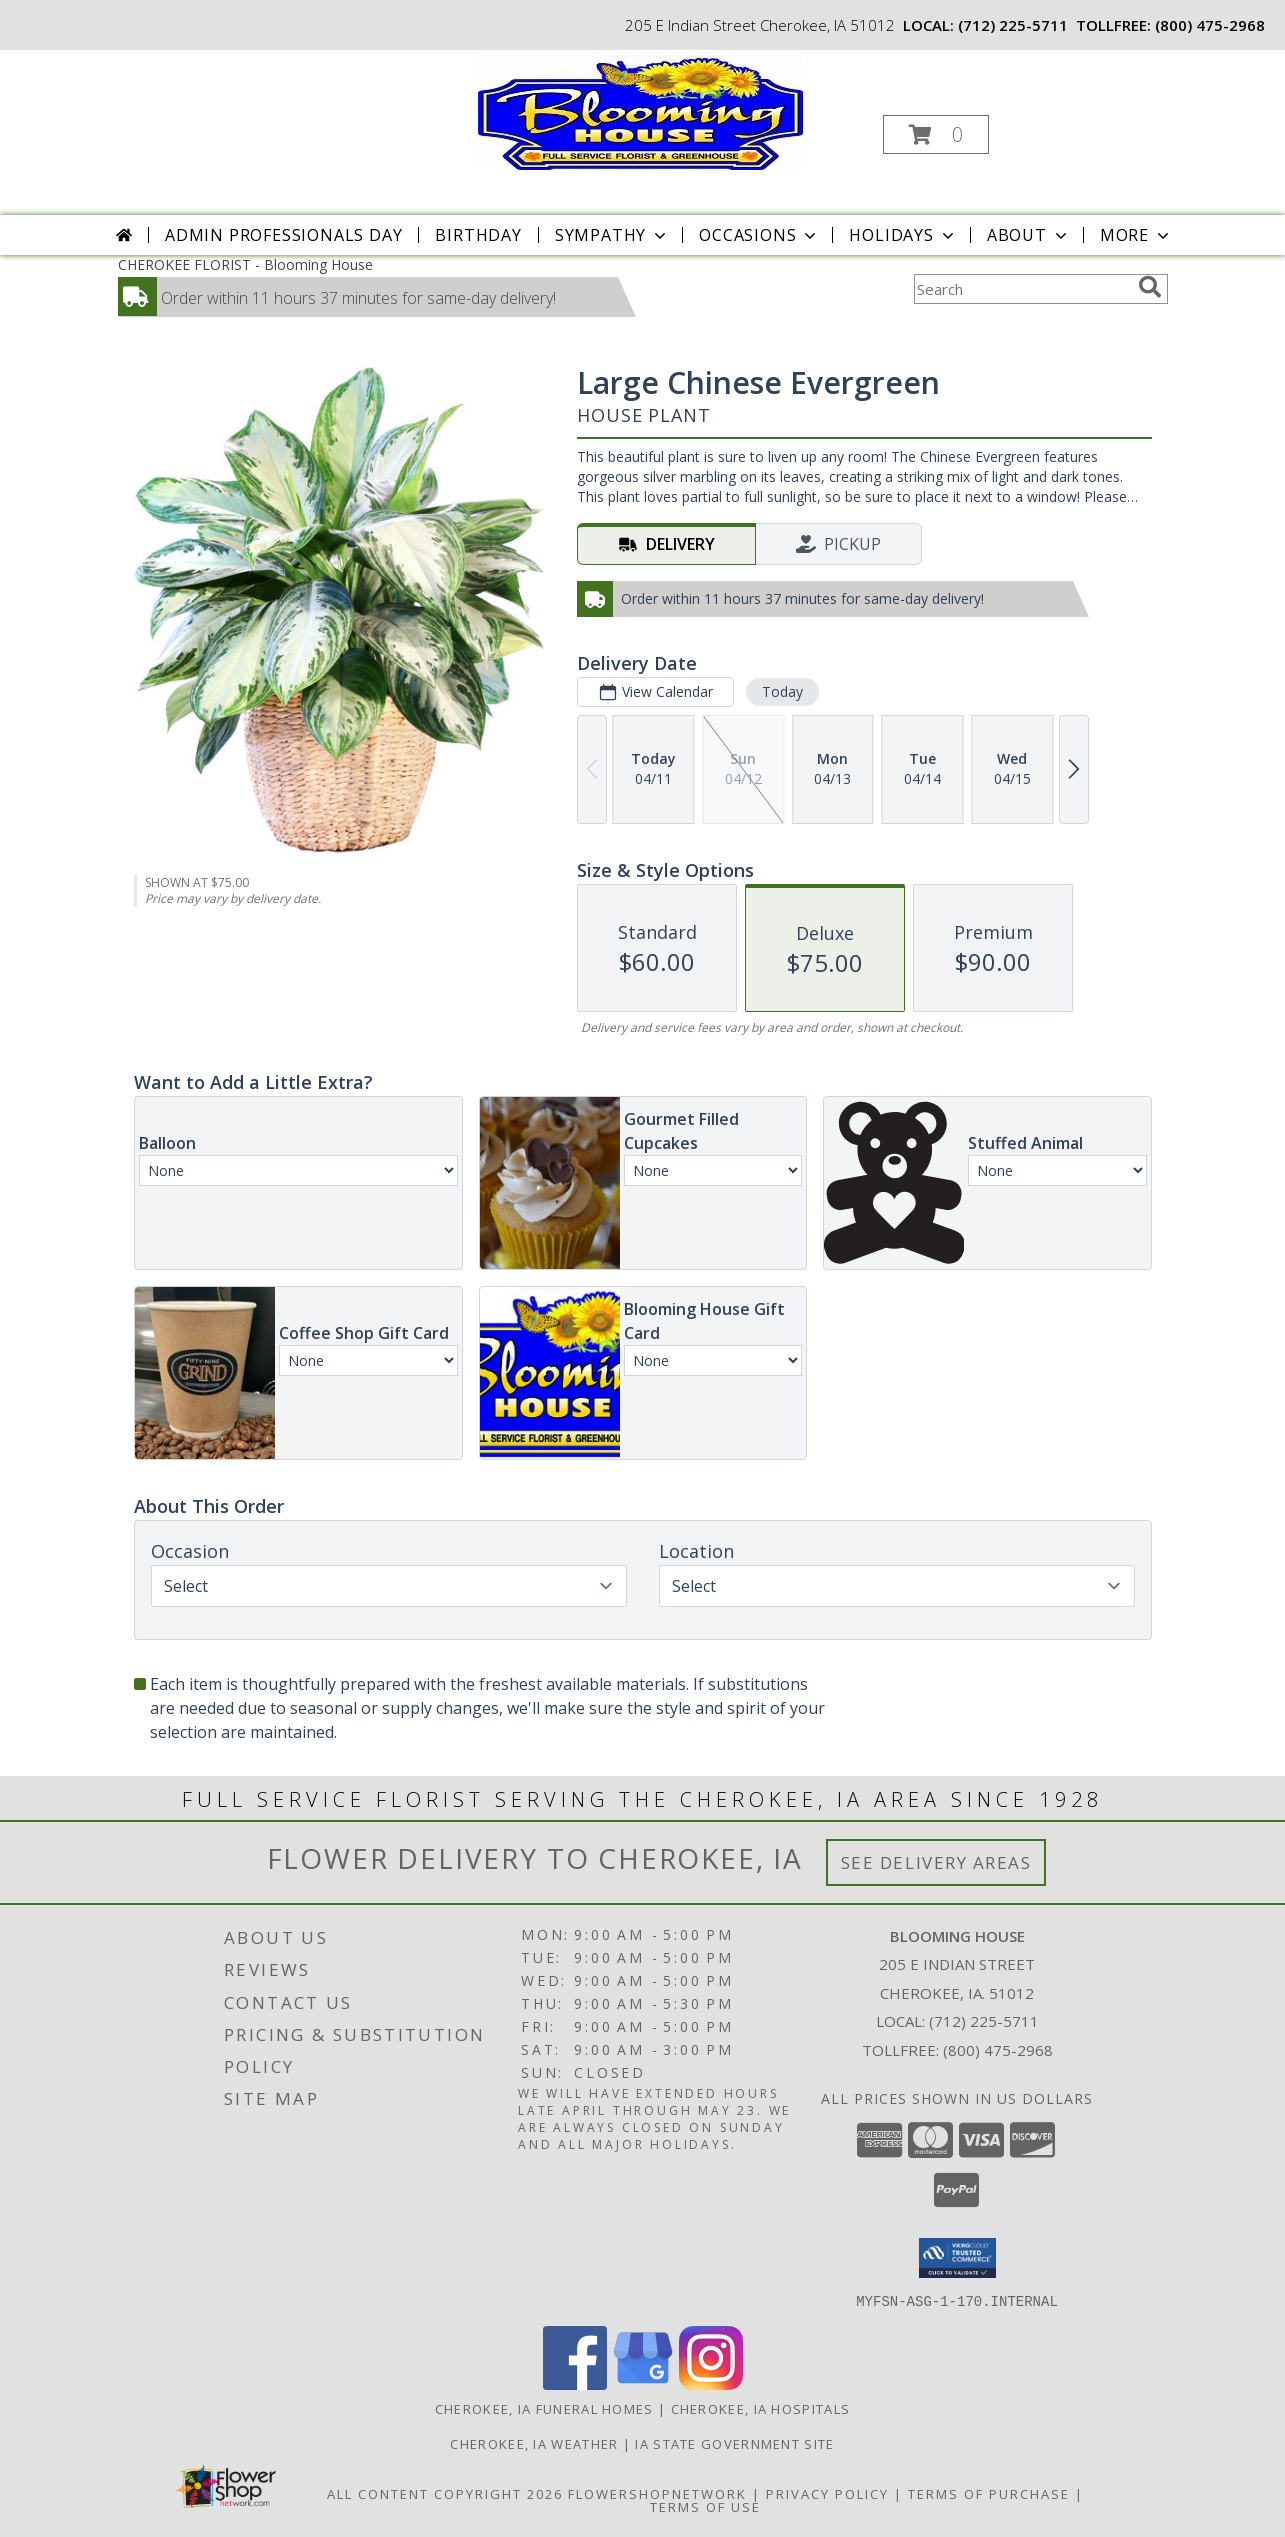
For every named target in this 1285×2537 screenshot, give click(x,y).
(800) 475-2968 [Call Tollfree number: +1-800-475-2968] (998, 2050)
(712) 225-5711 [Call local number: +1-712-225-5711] (1013, 25)
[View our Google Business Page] (643, 2383)
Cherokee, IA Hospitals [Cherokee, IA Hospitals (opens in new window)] (761, 2408)
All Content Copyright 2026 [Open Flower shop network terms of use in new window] (445, 2493)
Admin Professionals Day (283, 235)
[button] (936, 134)
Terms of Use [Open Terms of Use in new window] (705, 2506)
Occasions (759, 235)
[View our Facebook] (575, 2383)
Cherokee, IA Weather (534, 2443)
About (1029, 235)
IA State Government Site (734, 2443)
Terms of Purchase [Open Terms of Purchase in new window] (989, 2493)
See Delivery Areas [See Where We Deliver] (936, 1862)
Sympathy (612, 235)
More (1136, 235)
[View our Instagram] (711, 2383)
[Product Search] (1022, 289)
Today (781, 691)
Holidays (903, 235)
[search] (1150, 287)
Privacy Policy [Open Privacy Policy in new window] (827, 2493)
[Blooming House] (640, 110)
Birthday (478, 235)
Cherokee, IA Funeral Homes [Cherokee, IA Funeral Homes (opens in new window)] (544, 2408)
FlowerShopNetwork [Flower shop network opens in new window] (657, 2493)
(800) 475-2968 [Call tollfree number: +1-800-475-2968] (1210, 25)
